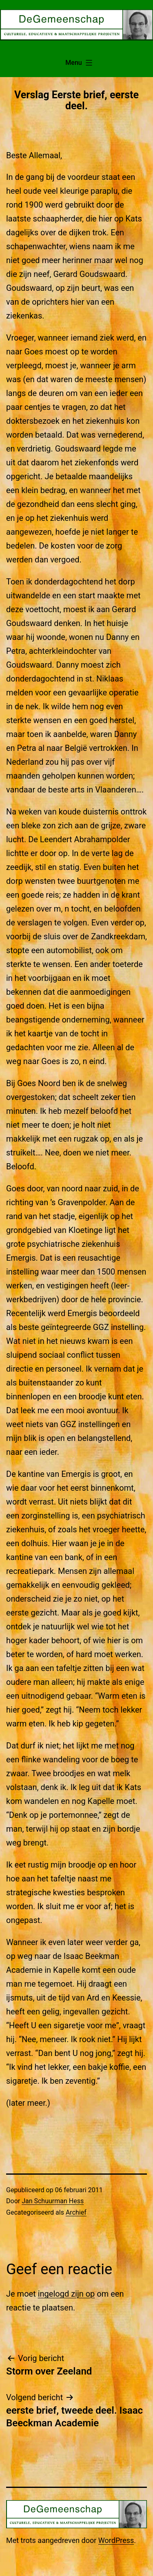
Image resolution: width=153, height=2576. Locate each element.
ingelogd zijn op (66, 2294)
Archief (76, 2212)
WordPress (116, 2540)
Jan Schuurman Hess (53, 2201)
